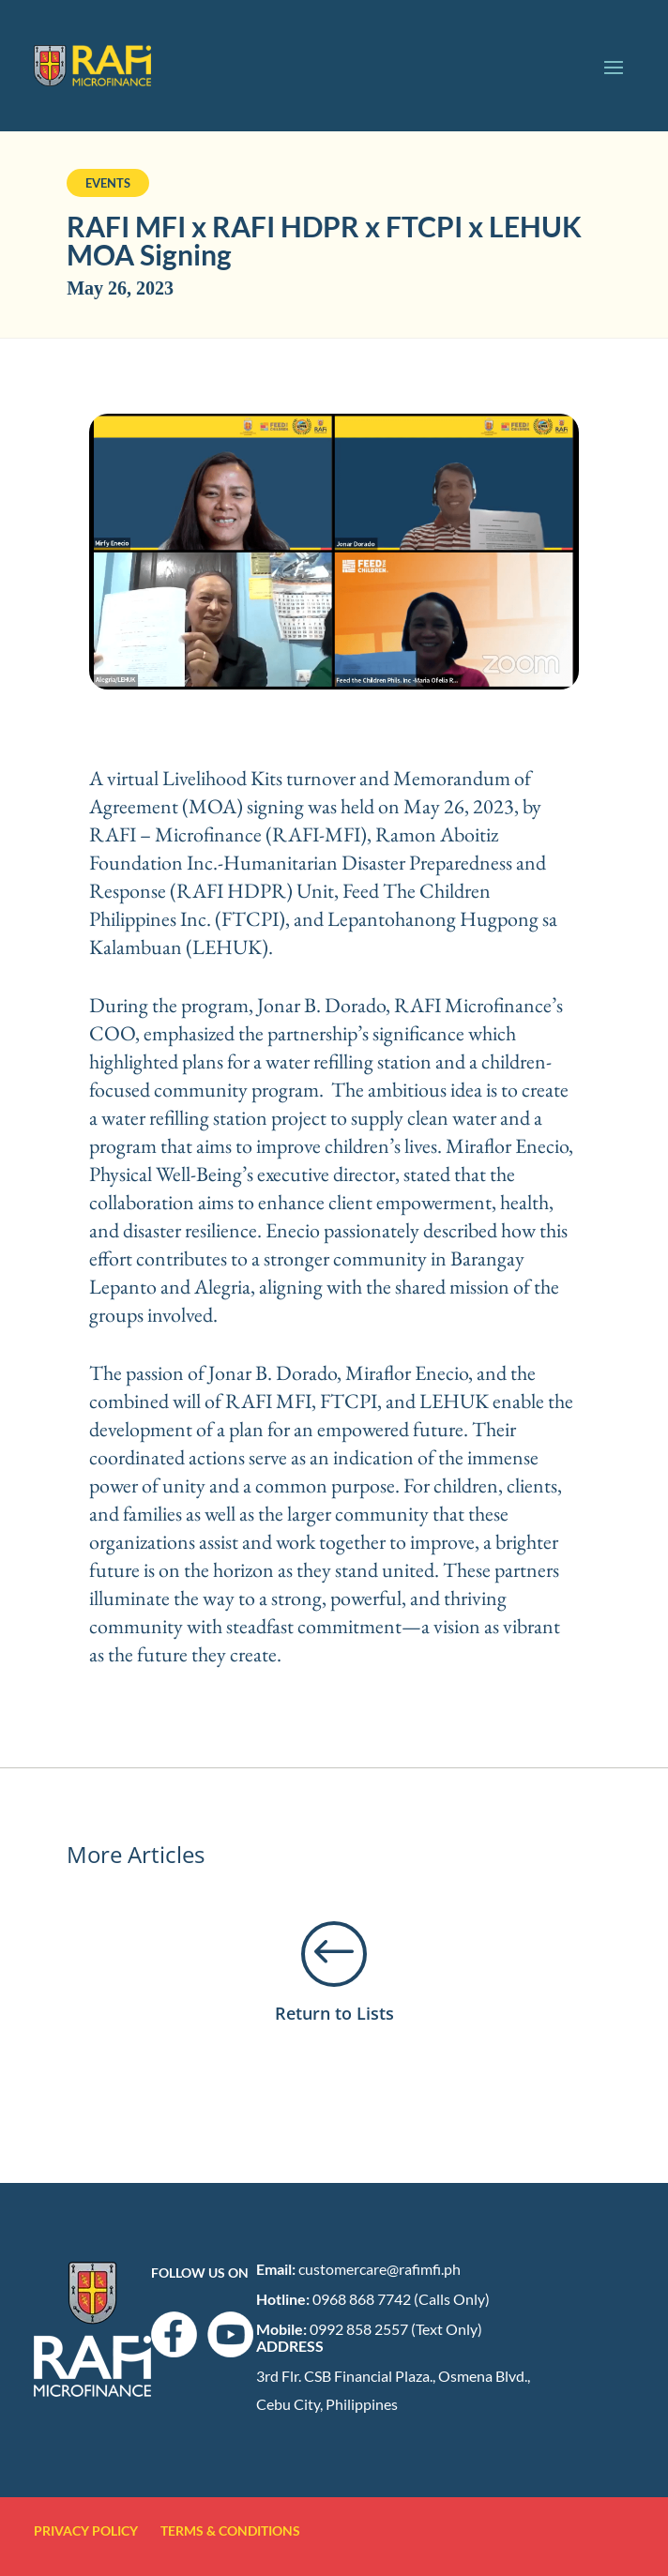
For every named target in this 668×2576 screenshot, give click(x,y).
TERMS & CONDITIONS (230, 2530)
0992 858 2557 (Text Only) (396, 2329)
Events (107, 182)
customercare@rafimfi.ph (379, 2269)
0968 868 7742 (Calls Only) (401, 2299)
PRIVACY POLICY (96, 2530)
